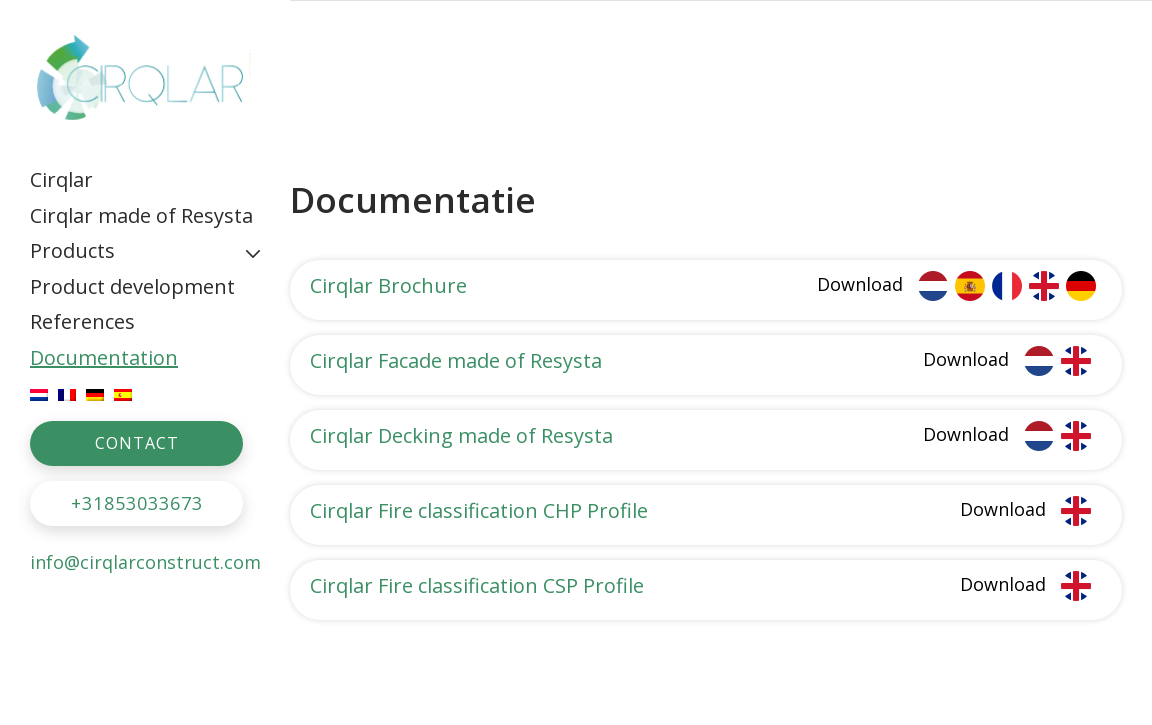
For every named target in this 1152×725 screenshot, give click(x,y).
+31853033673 (137, 503)
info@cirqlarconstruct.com (145, 562)
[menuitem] (145, 180)
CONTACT (137, 443)
